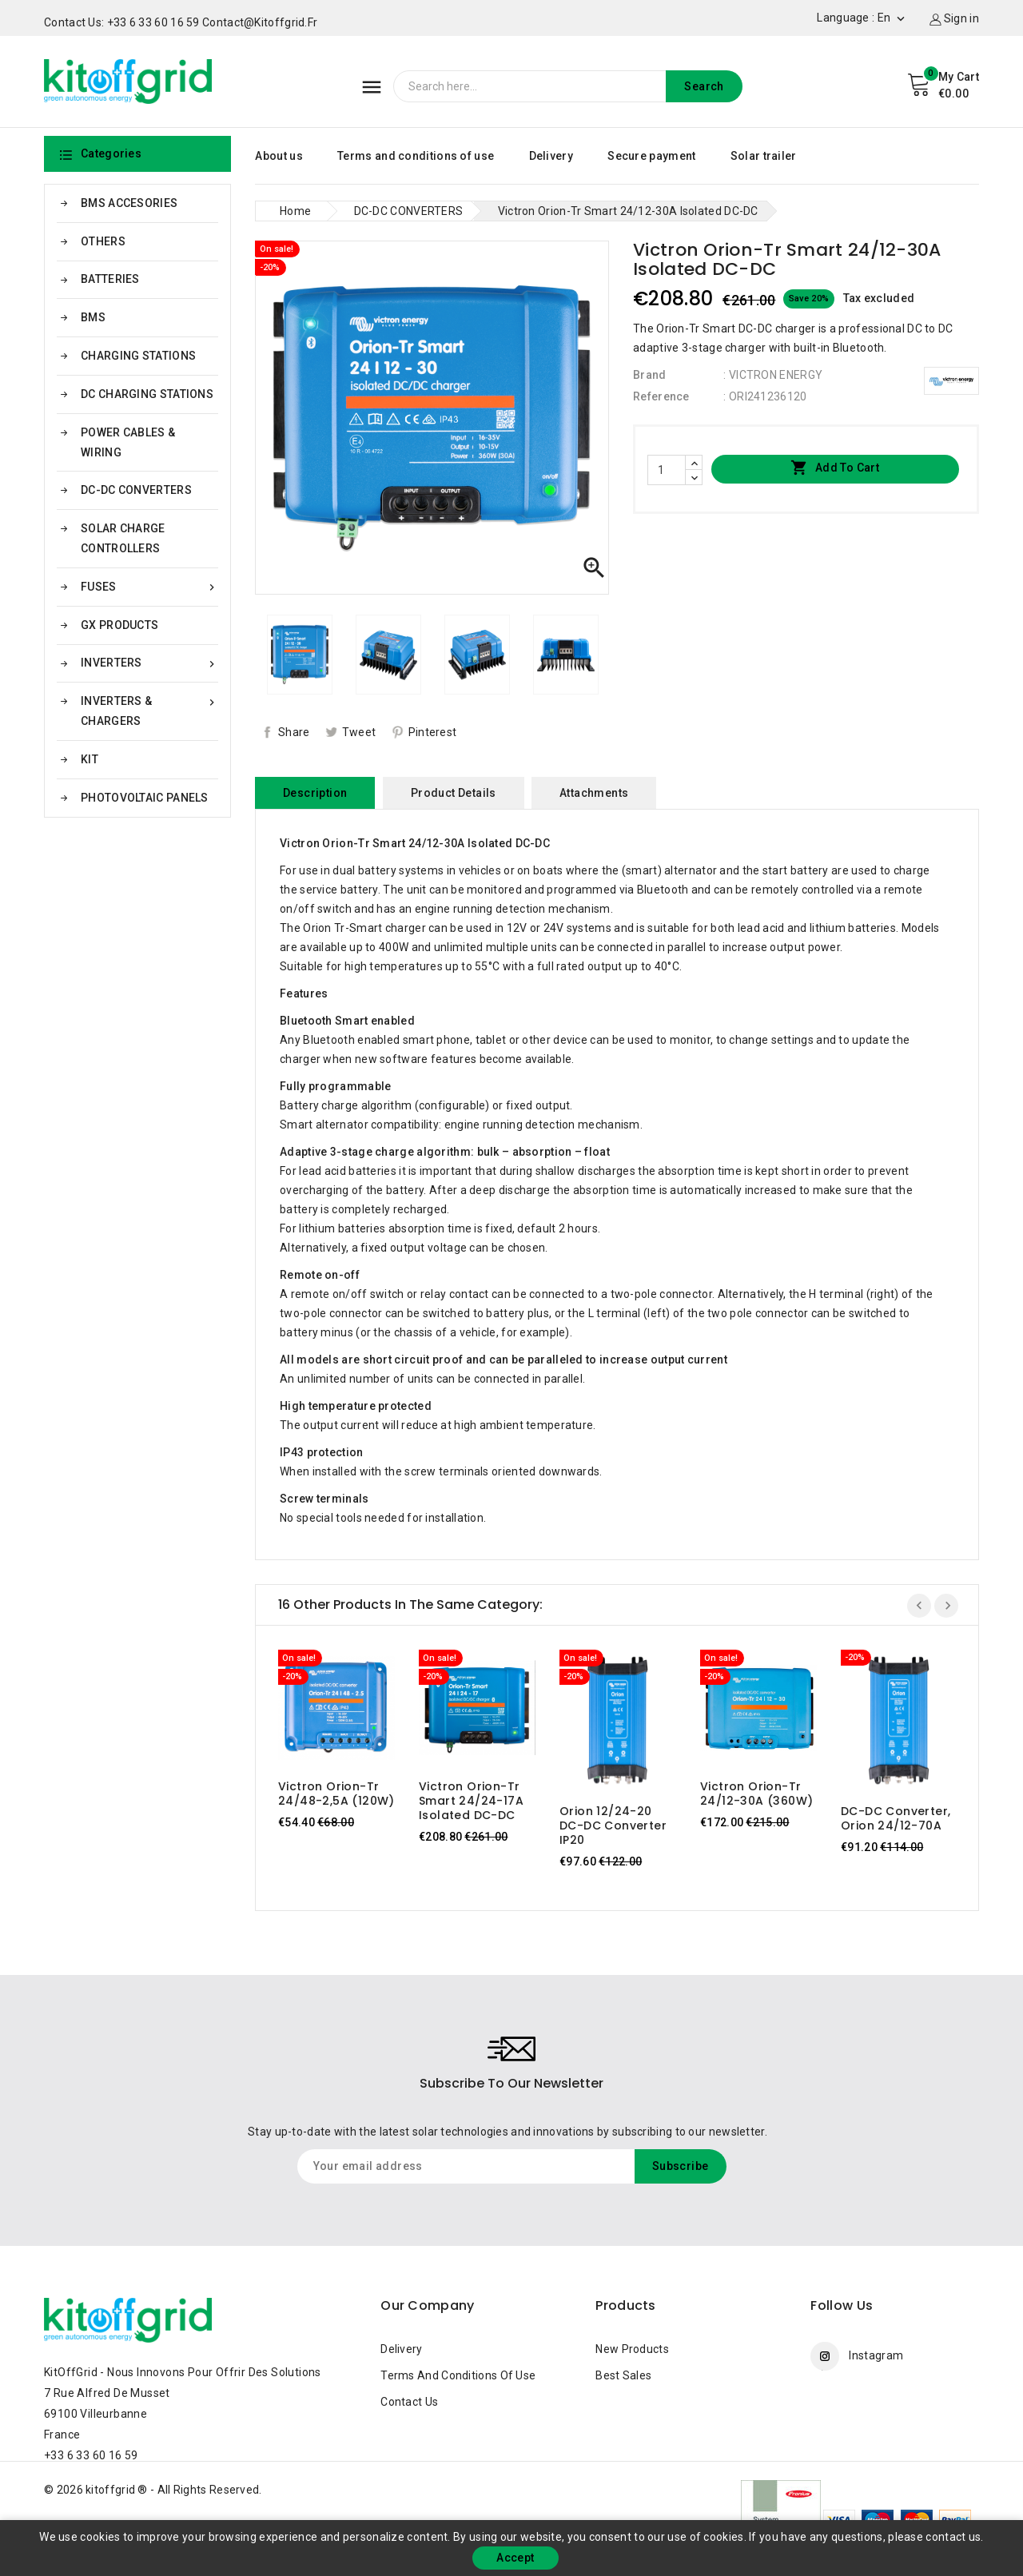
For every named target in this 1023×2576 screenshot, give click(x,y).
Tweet (359, 732)
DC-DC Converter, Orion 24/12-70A (895, 1818)
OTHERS (103, 241)
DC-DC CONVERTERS (136, 490)
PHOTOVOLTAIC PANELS (145, 797)
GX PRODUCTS (119, 625)
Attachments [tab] (593, 792)
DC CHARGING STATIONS (147, 394)
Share (294, 732)
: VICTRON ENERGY (772, 374)
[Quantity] (666, 470)
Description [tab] (315, 792)
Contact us (409, 2401)
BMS (93, 317)
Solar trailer (763, 155)
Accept (515, 2557)
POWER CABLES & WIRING (128, 442)
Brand (650, 374)
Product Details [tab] (453, 792)
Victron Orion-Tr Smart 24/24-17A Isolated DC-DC (471, 1800)
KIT (89, 759)
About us (278, 155)
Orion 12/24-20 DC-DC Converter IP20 (613, 1825)
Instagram (876, 2355)
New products (632, 2349)
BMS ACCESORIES (129, 203)
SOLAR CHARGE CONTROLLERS (123, 538)
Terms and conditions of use (415, 155)
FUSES (149, 587)
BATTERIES (110, 279)
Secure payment (651, 155)
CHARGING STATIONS (138, 355)
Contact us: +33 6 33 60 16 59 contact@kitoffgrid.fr (180, 22)
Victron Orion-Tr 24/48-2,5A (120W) (336, 1793)
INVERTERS (149, 663)
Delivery (551, 155)
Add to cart (834, 468)
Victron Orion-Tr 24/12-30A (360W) (756, 1793)
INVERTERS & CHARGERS (149, 709)
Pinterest (432, 732)
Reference (661, 396)
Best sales (623, 2375)
